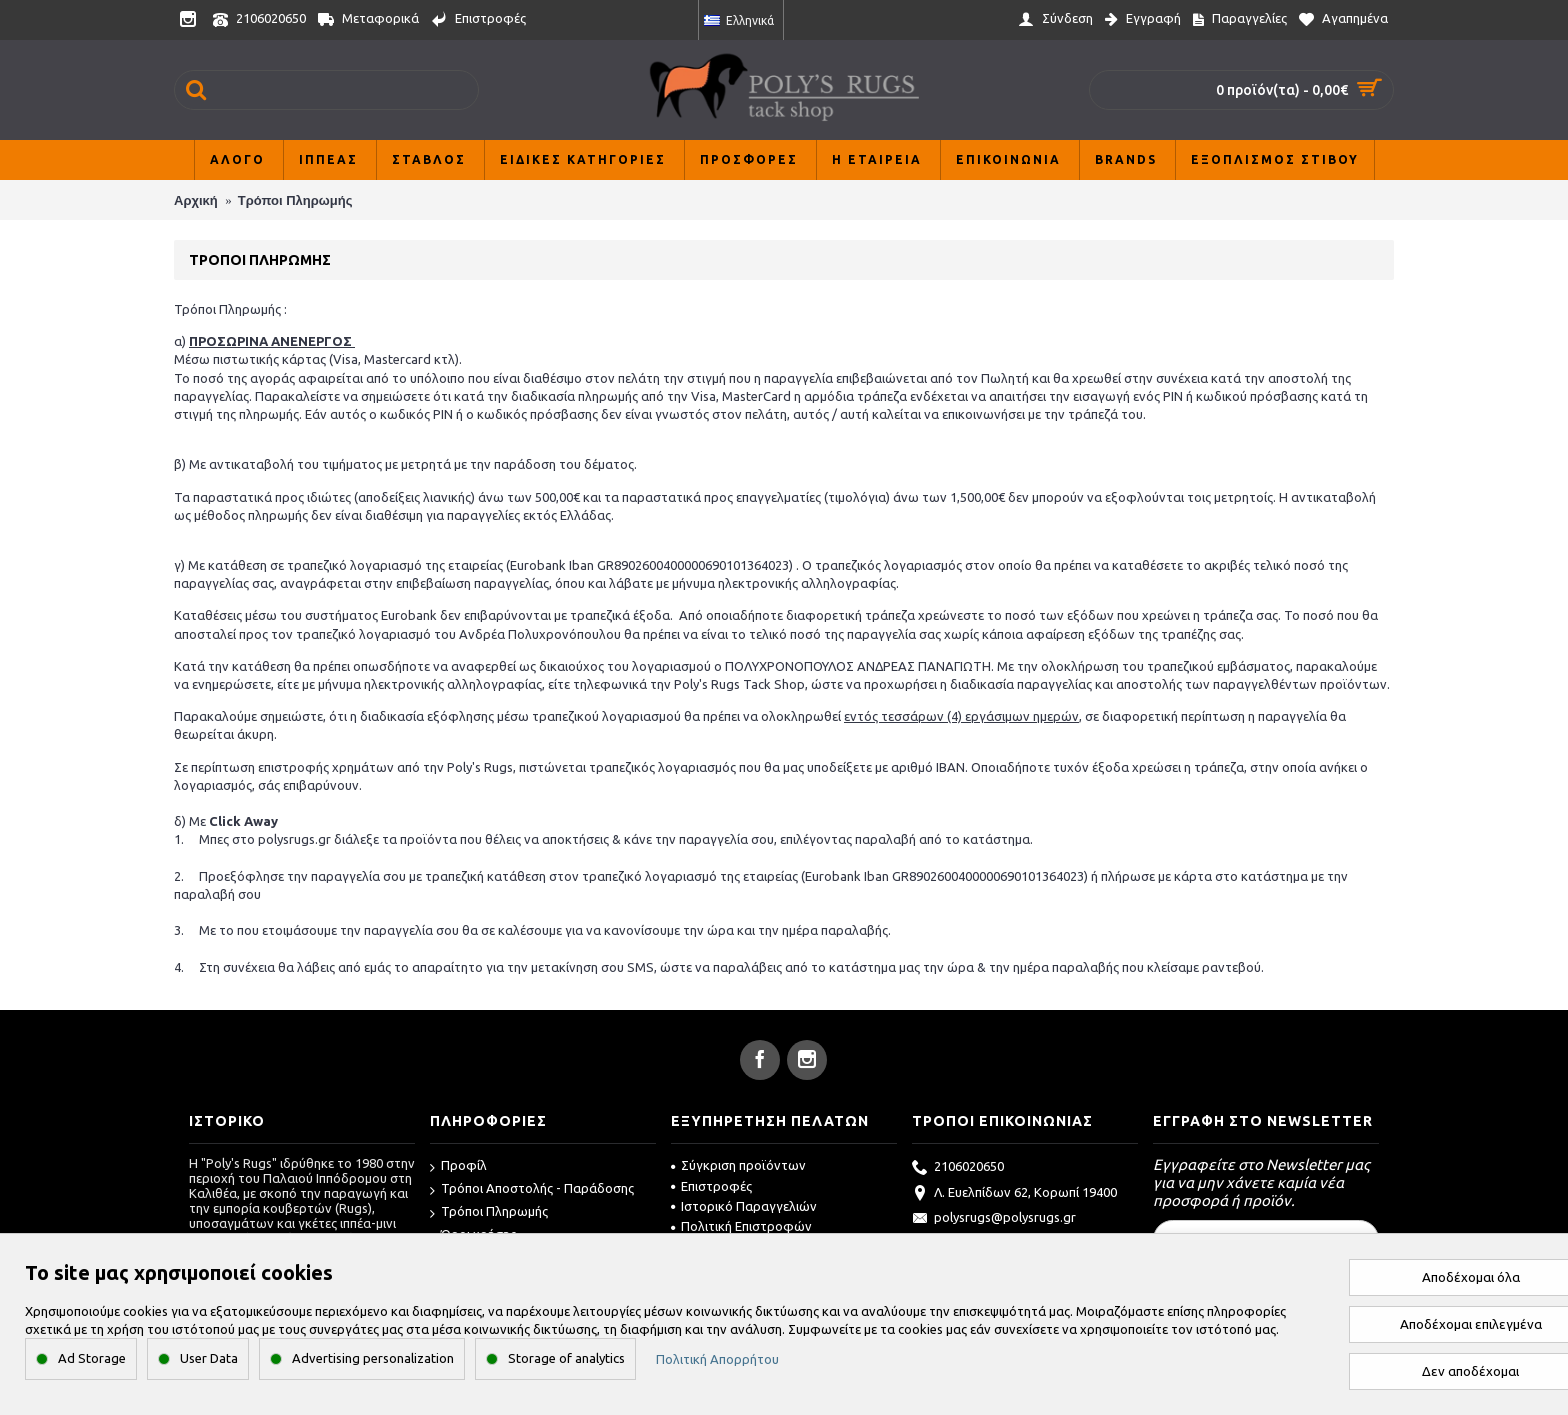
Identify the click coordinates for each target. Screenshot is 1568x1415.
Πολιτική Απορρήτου (717, 1359)
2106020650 (958, 1168)
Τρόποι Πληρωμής (489, 1212)
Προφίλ (458, 1166)
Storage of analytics (566, 1358)
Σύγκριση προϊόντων (738, 1165)
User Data (209, 1358)
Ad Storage (92, 1358)
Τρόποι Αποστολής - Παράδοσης (532, 1189)
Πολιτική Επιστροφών (741, 1226)
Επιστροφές (711, 1186)
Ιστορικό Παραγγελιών (744, 1206)
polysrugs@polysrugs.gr (994, 1219)
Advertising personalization (373, 1358)
